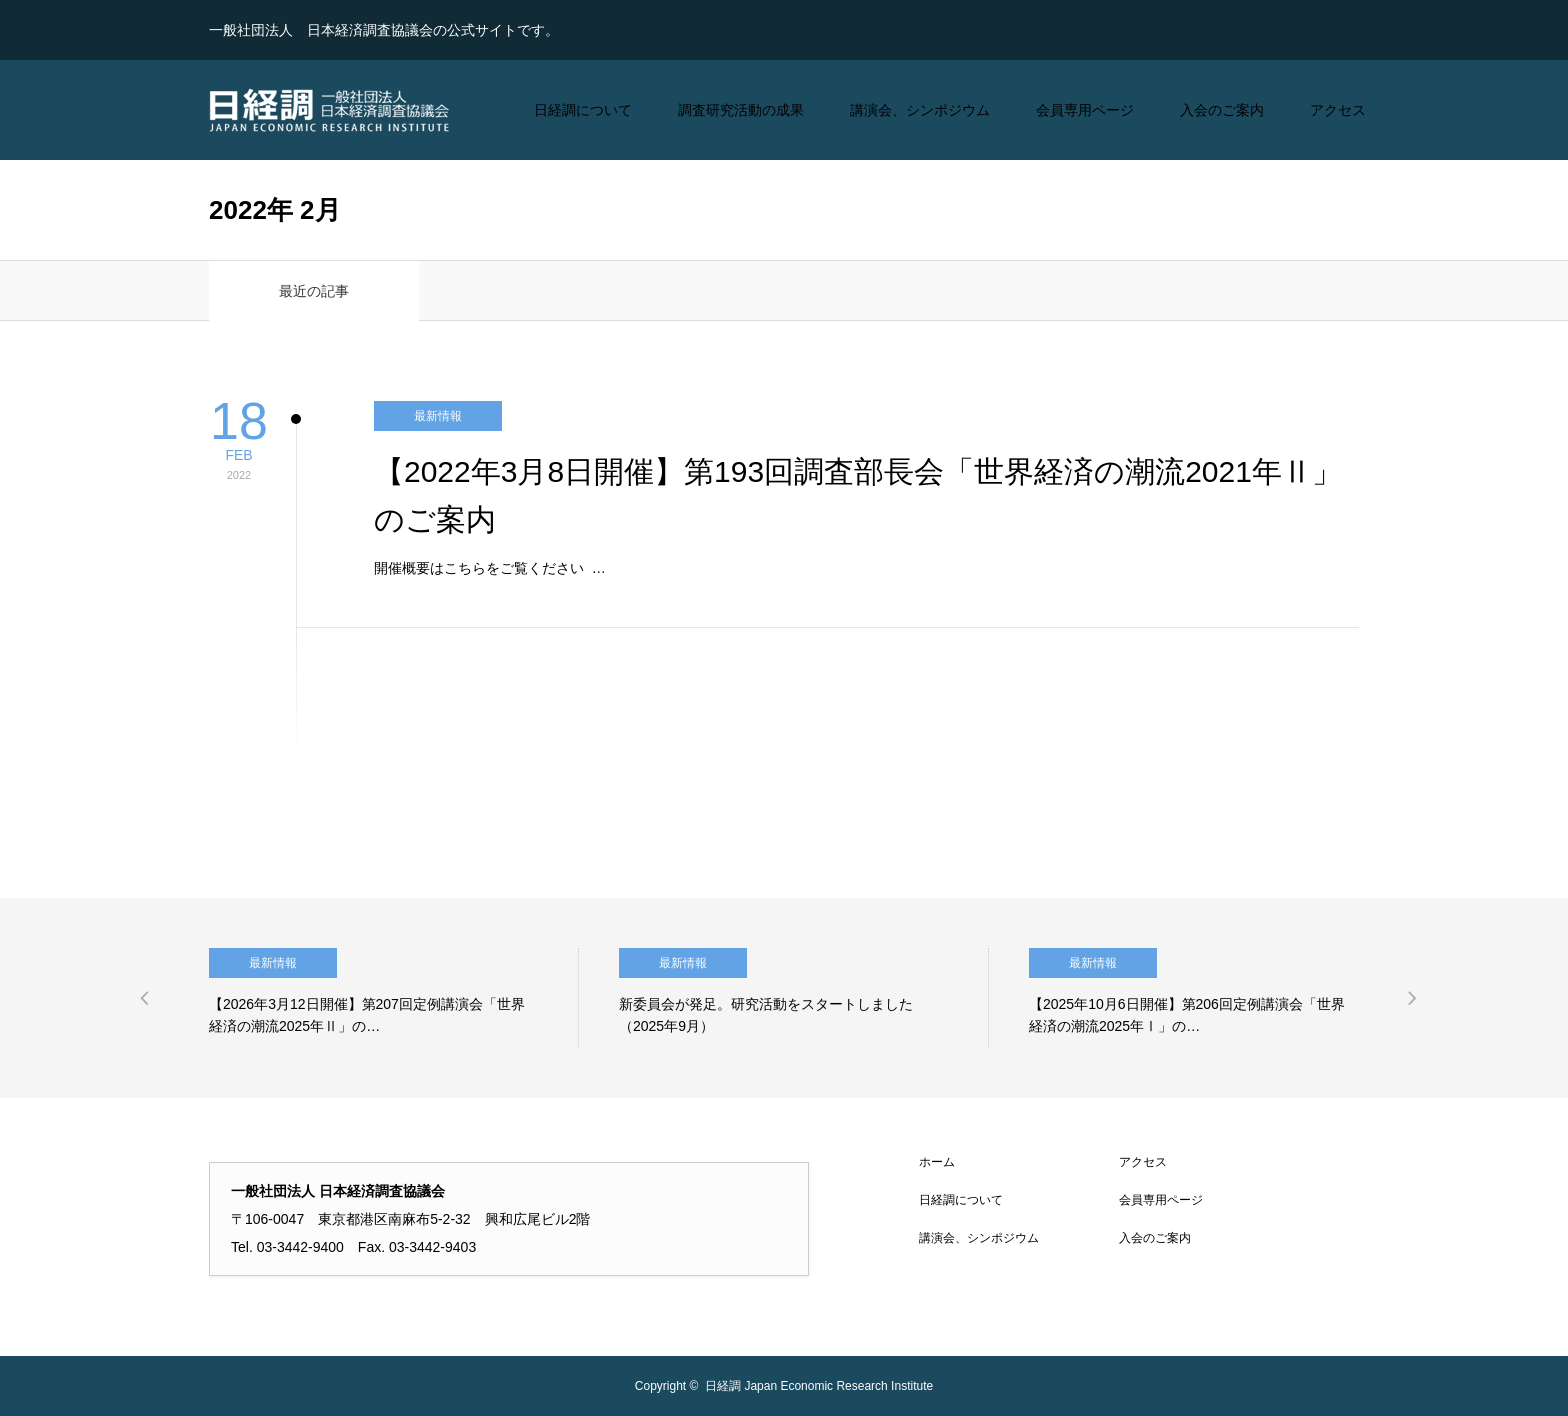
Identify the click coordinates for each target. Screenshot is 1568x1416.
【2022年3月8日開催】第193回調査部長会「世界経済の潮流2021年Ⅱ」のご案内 (858, 495)
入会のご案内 (1222, 110)
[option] (394, 998)
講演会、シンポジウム (920, 110)
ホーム (937, 1162)
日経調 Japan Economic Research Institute (819, 1386)
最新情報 (438, 416)
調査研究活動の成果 (741, 110)
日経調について (583, 110)
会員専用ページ (1085, 110)
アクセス (1338, 110)
